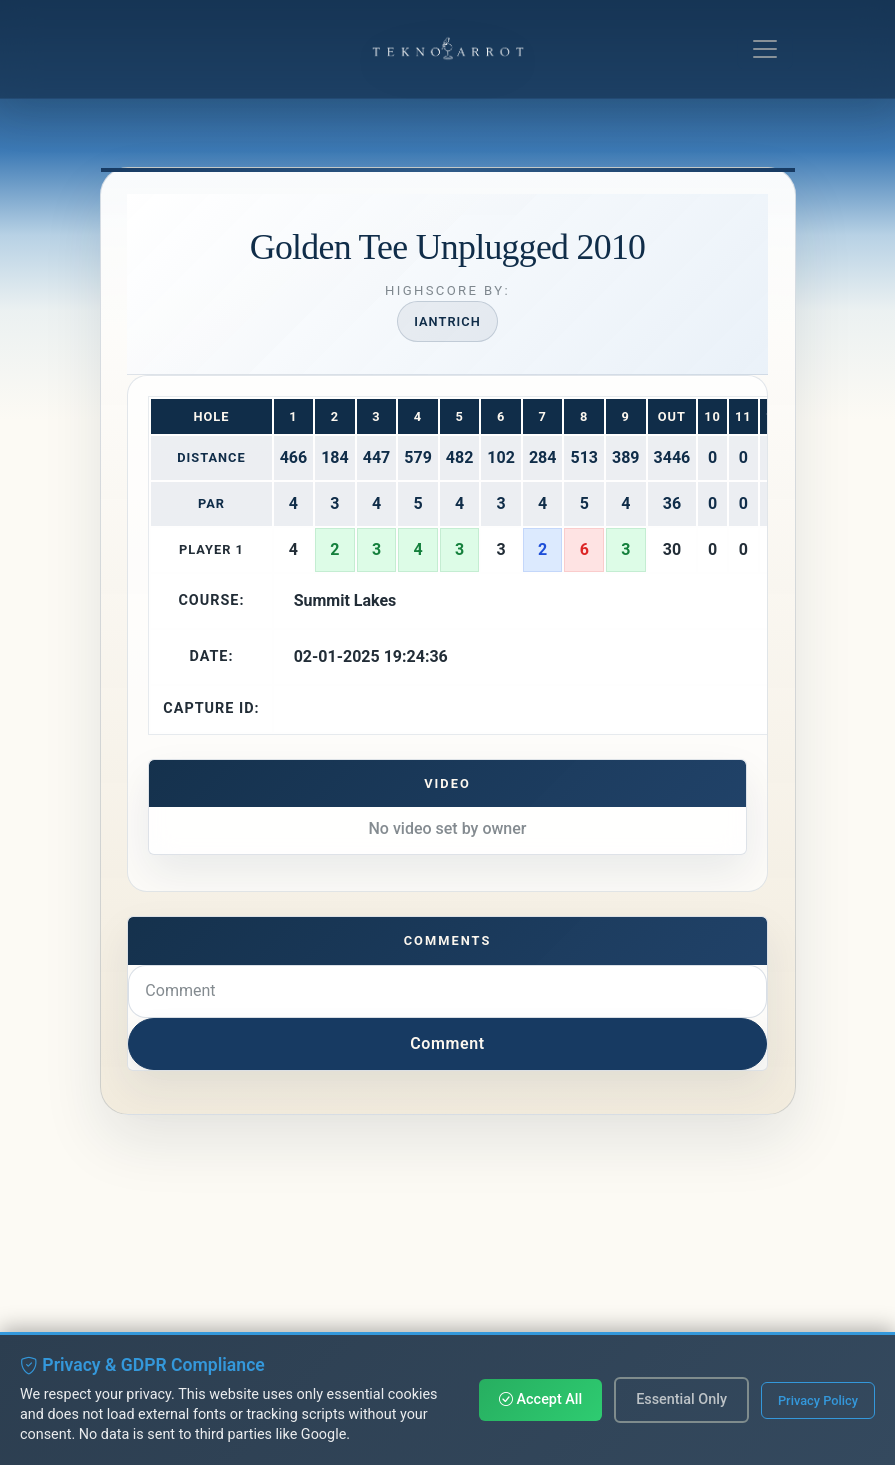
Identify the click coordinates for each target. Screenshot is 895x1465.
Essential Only (681, 1399)
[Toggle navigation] (765, 49)
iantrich (447, 321)
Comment (447, 1043)
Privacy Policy (818, 1400)
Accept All (540, 1399)
